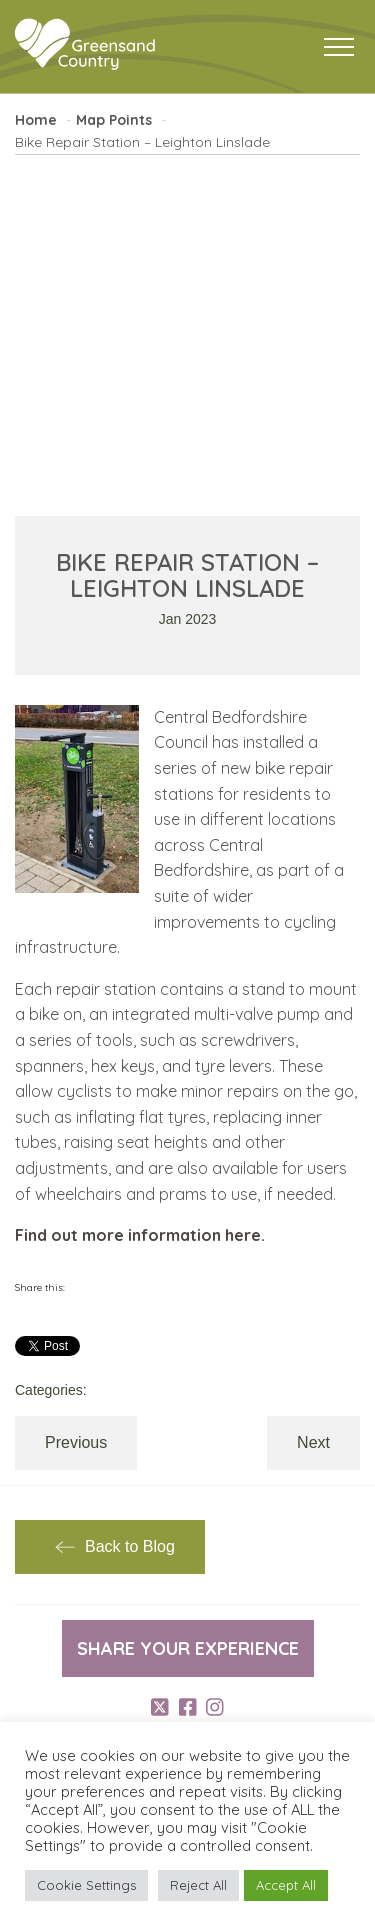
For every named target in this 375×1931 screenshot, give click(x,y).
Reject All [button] (198, 1885)
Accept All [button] (286, 1885)
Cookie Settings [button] (86, 1885)
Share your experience (188, 1648)
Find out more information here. (140, 1235)
